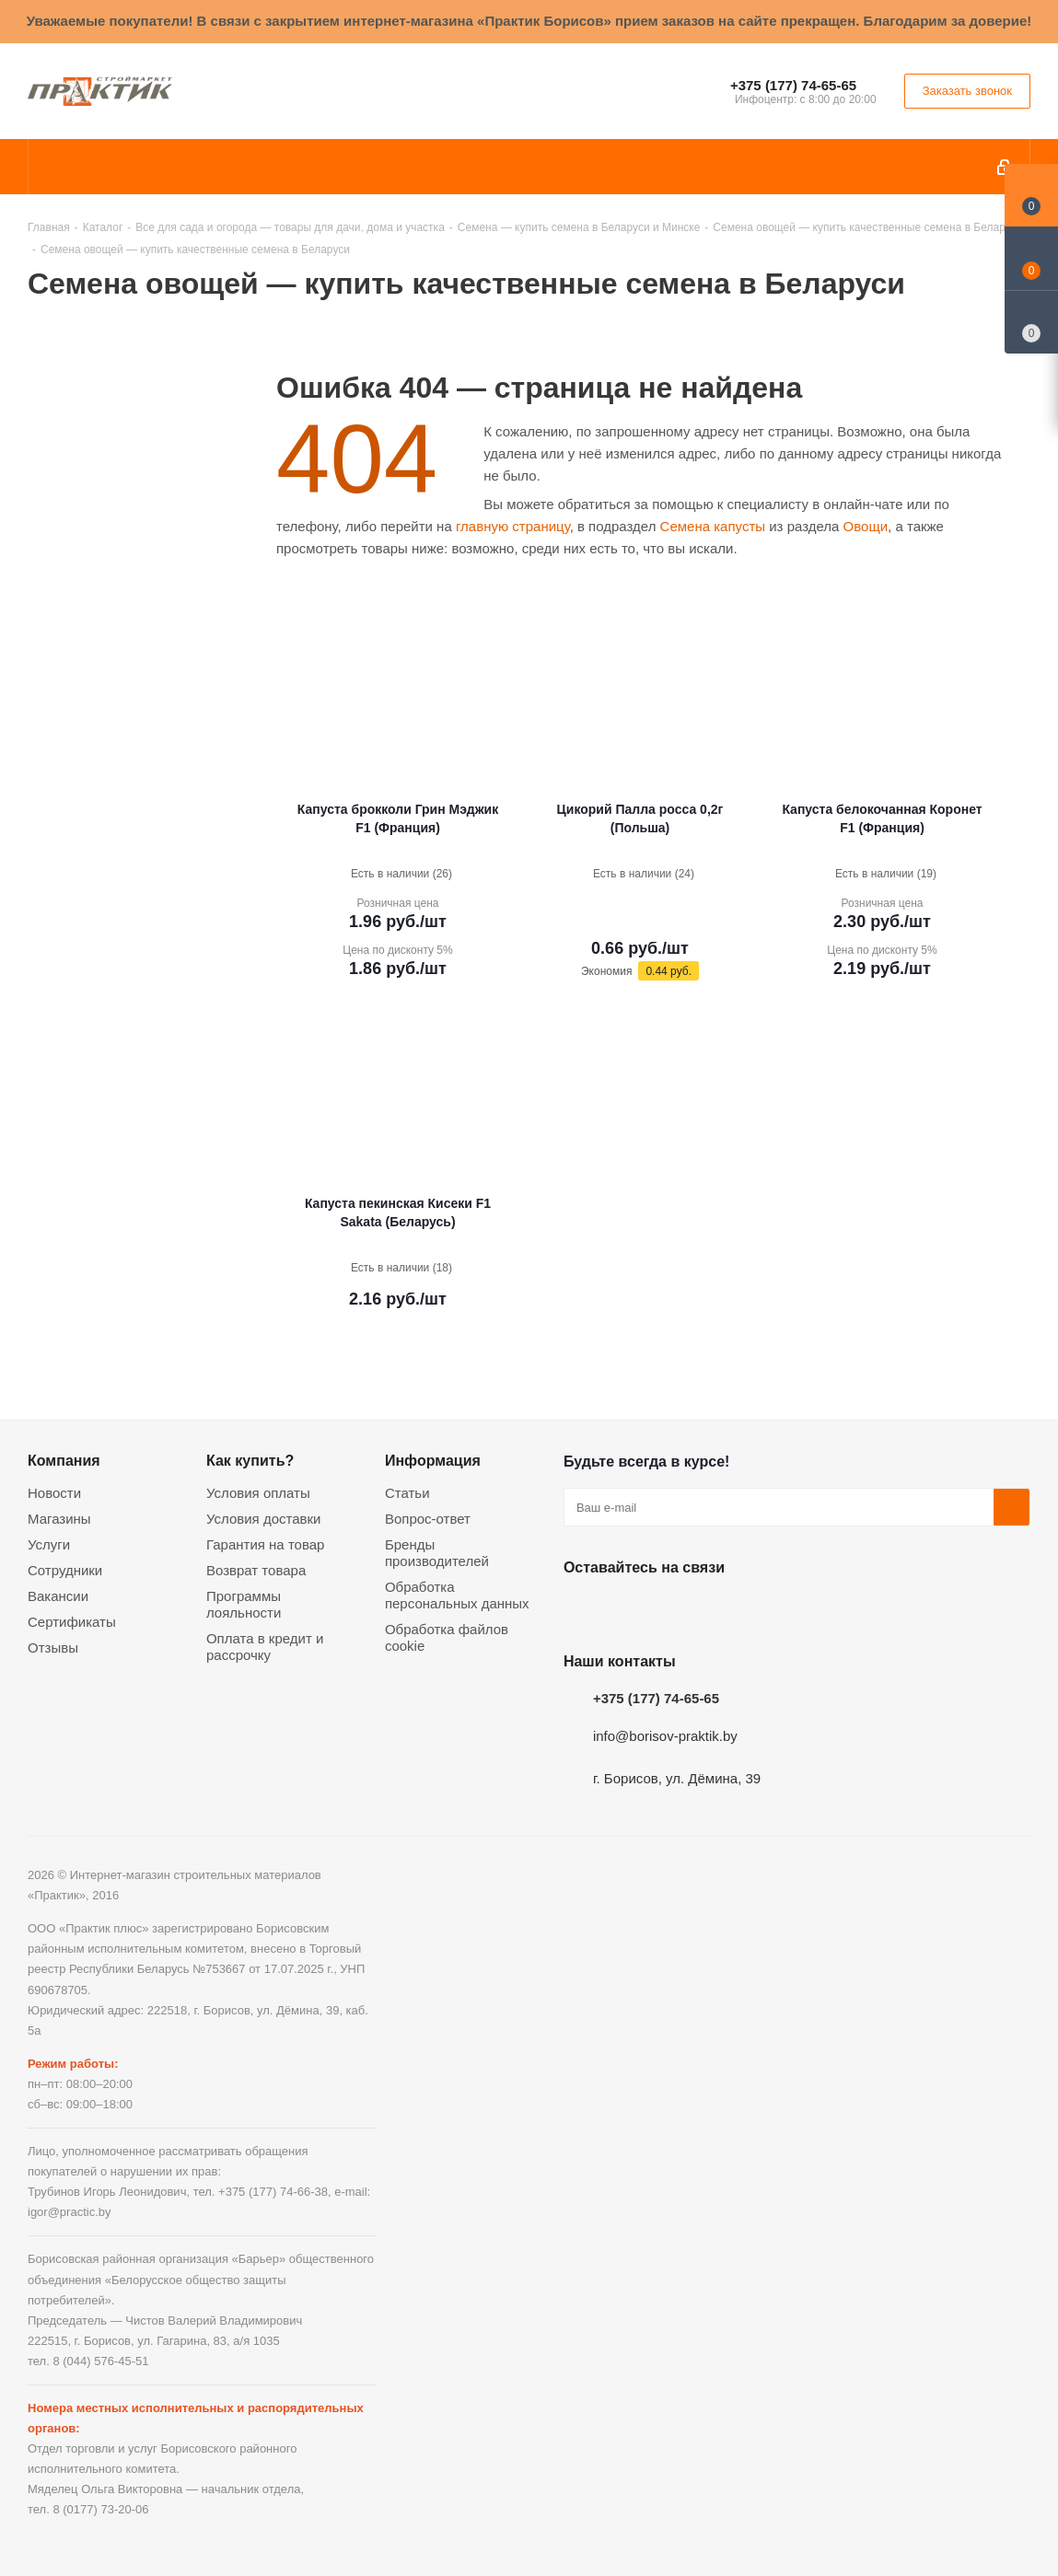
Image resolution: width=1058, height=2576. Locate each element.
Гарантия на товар (265, 1544)
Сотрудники (65, 1570)
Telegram (720, 1610)
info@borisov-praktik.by (665, 1736)
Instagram (674, 1610)
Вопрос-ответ (428, 1518)
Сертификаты (72, 1622)
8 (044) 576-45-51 (100, 2361)
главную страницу (513, 526)
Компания (64, 1460)
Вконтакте (582, 1610)
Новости (54, 1493)
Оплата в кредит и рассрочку (264, 1646)
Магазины (59, 1518)
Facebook (628, 1610)
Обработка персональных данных (457, 1595)
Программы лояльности (243, 1604)
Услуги (49, 1544)
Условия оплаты (258, 1493)
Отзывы (53, 1647)
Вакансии (58, 1596)
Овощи (866, 526)
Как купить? (250, 1460)
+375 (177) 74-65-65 (793, 85)
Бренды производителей (437, 1553)
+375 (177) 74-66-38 (273, 2192)
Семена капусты (712, 526)
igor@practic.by (69, 2212)
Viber (766, 1610)
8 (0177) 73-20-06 (100, 2509)
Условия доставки (263, 1518)
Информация (433, 1460)
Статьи (407, 1493)
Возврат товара (256, 1570)
